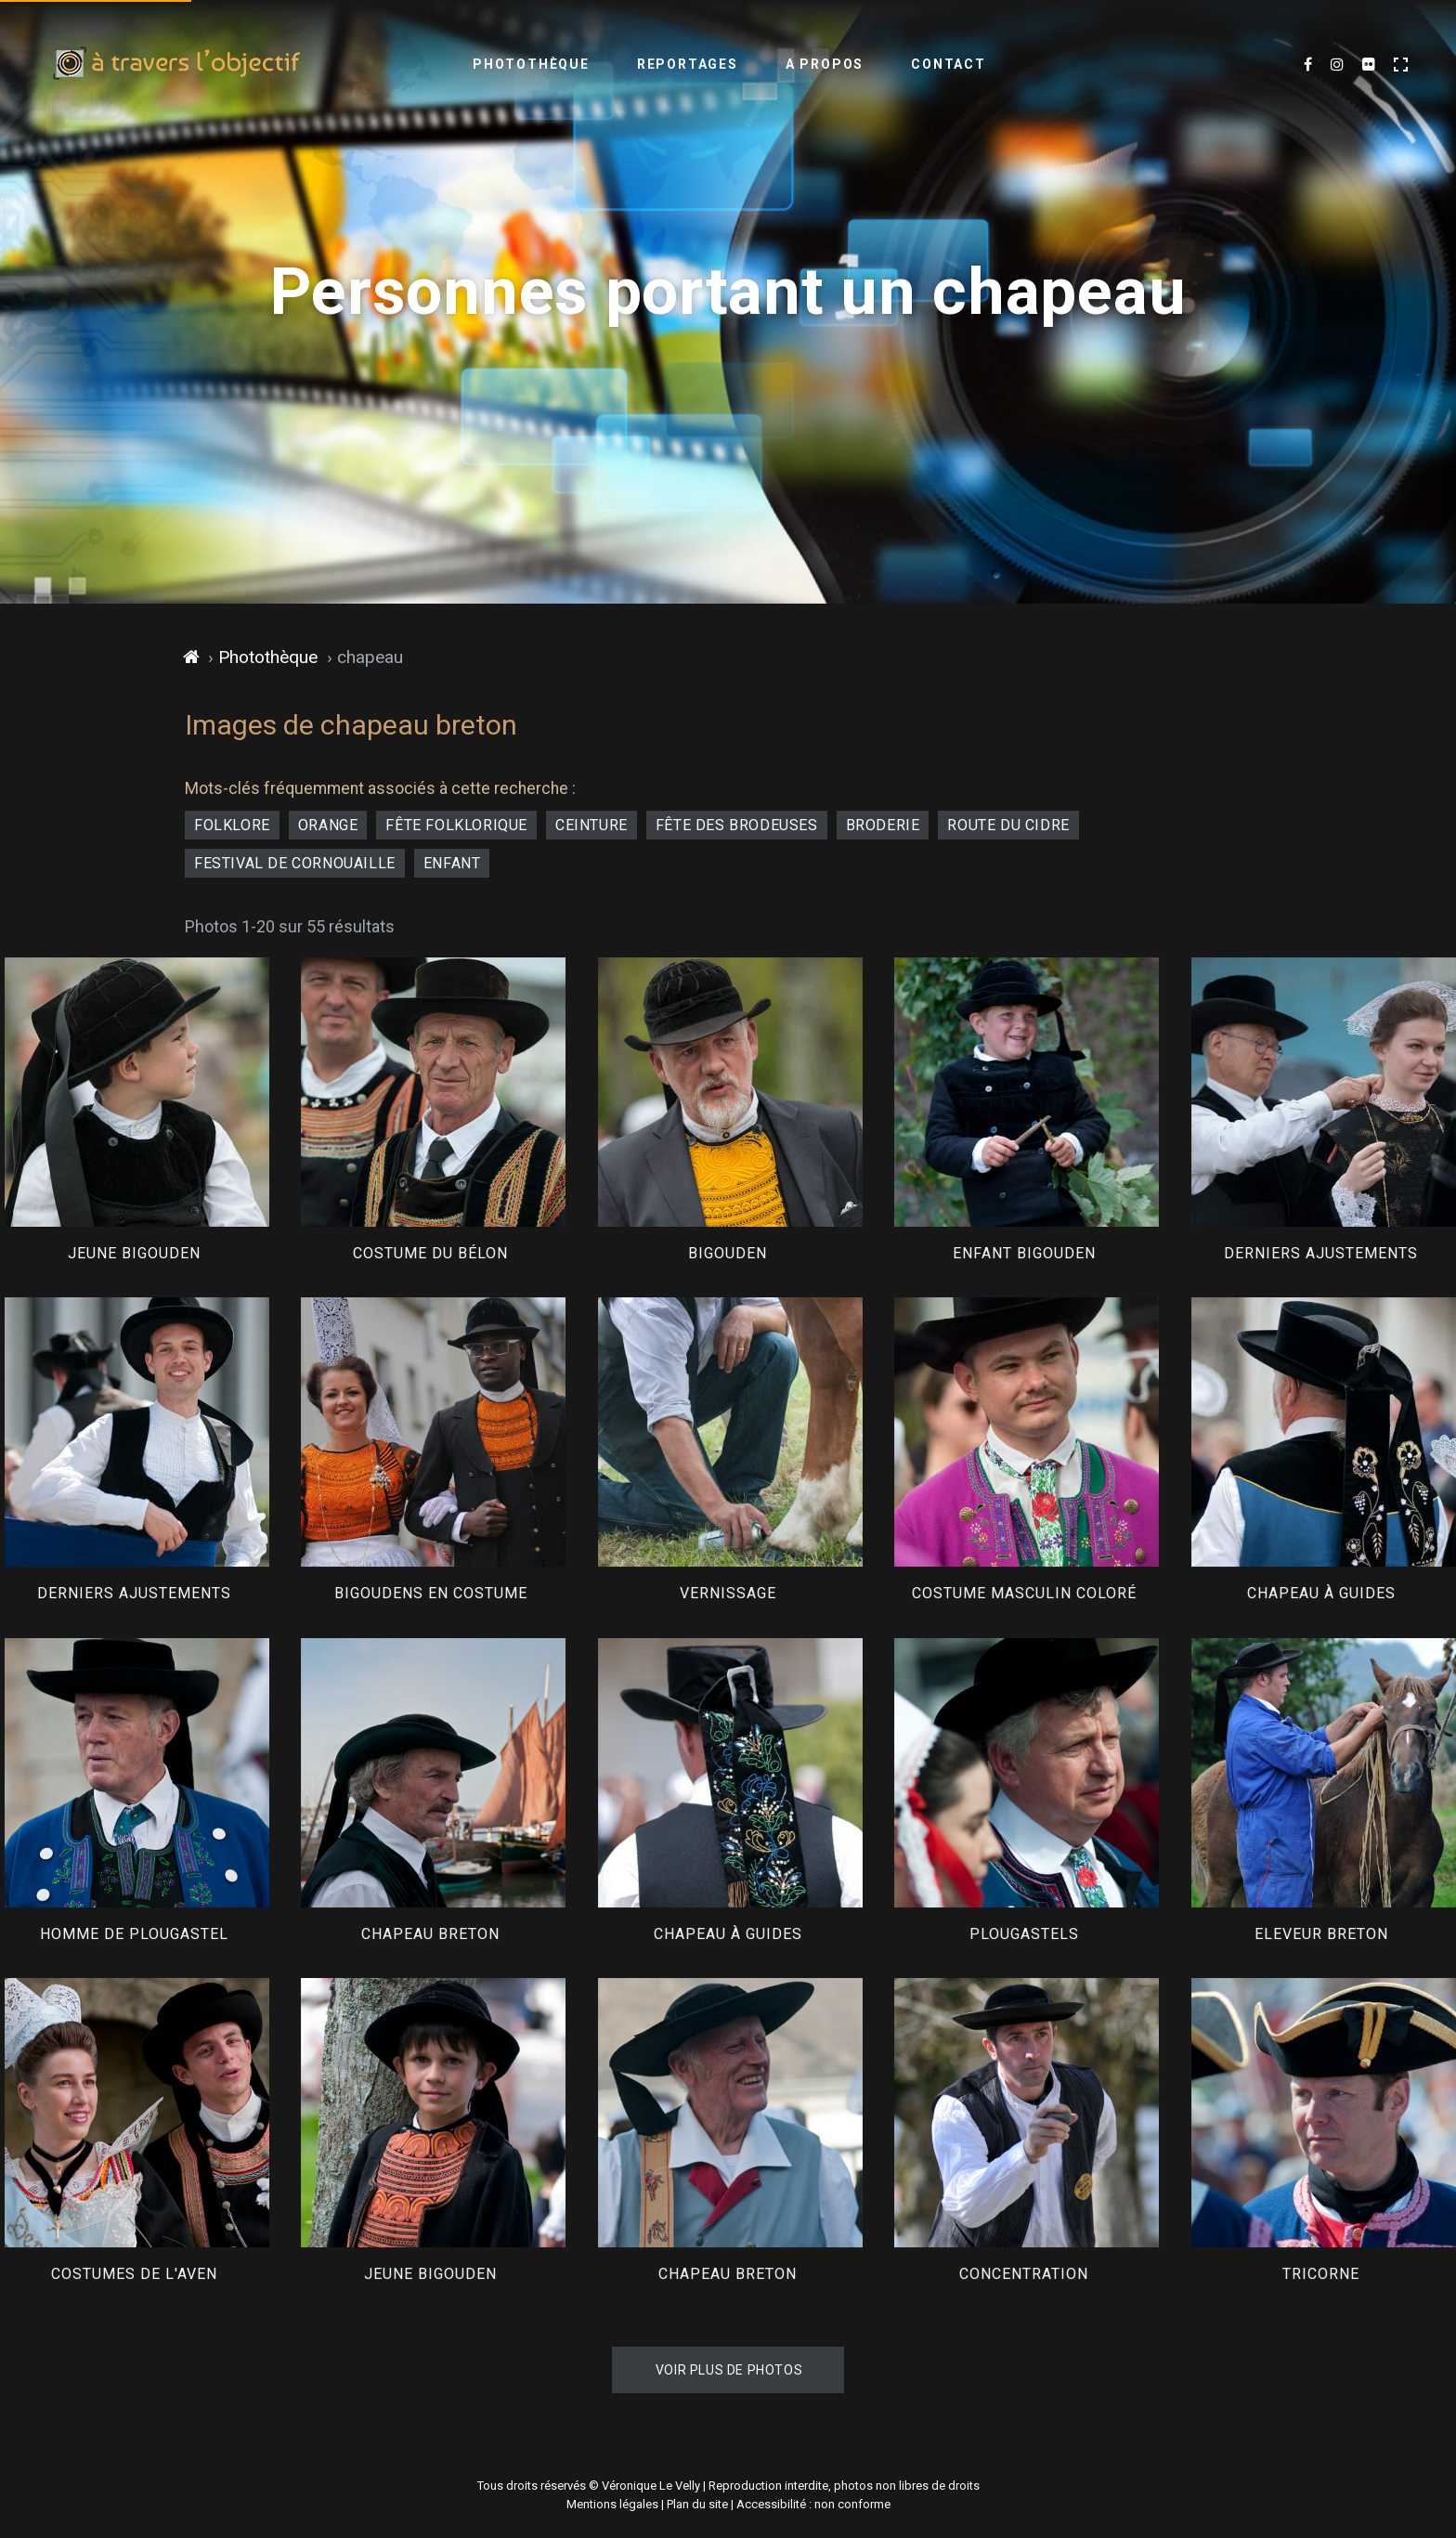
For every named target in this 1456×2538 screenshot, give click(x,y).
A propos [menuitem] (825, 64)
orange (328, 825)
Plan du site (697, 2504)
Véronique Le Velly (651, 2485)
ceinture (591, 825)
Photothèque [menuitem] (531, 64)
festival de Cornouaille (295, 863)
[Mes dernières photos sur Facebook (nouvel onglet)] (1308, 65)
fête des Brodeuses (737, 825)
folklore (232, 825)
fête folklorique (456, 825)
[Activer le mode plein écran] (1401, 65)
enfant (452, 863)
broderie (883, 825)
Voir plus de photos (729, 2369)
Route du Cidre (1008, 825)
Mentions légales (612, 2504)
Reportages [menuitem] (687, 64)
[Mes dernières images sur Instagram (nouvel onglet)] (1337, 65)
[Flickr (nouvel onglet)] (1368, 65)
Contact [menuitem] (948, 64)
